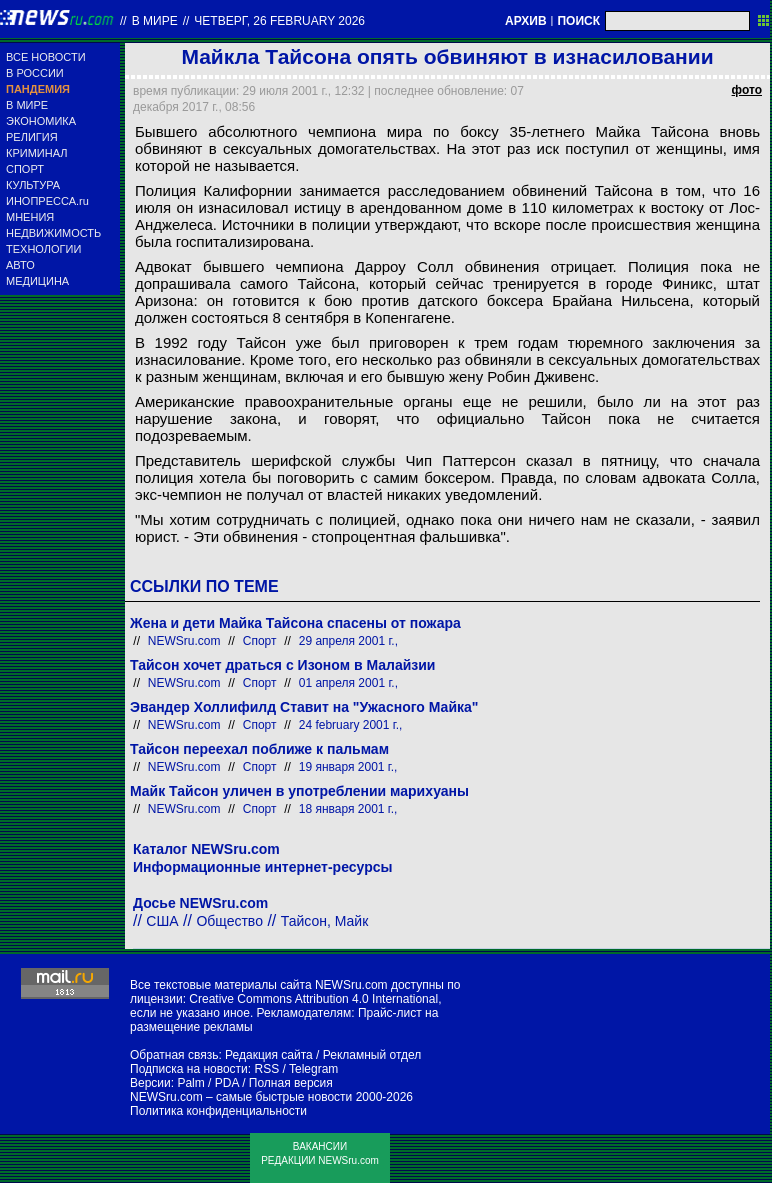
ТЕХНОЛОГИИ (43, 249)
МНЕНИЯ (30, 217)
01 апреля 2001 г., (348, 683)
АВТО (20, 265)
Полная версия (291, 1083)
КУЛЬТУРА (33, 185)
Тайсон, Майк (325, 921)
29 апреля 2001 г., (348, 641)
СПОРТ (25, 169)
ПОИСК (578, 21)
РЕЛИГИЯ (32, 137)
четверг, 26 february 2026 (279, 21)
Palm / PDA (207, 1083)
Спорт (260, 641)
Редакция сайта (269, 1055)
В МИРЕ (27, 105)
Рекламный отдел (372, 1055)
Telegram (313, 1069)
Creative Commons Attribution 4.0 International (313, 999)
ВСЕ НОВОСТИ (46, 57)
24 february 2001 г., (351, 725)
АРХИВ (526, 21)
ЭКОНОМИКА (41, 121)
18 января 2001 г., (348, 809)
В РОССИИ (35, 73)
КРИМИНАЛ (36, 153)
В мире (155, 21)
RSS (266, 1069)
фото (747, 90)
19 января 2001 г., (348, 767)
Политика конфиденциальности (218, 1111)
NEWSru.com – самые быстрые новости (241, 1097)
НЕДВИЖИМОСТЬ (53, 233)
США (162, 921)
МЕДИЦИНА (37, 281)
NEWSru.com (184, 641)
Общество (229, 921)
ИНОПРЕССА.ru (47, 201)
